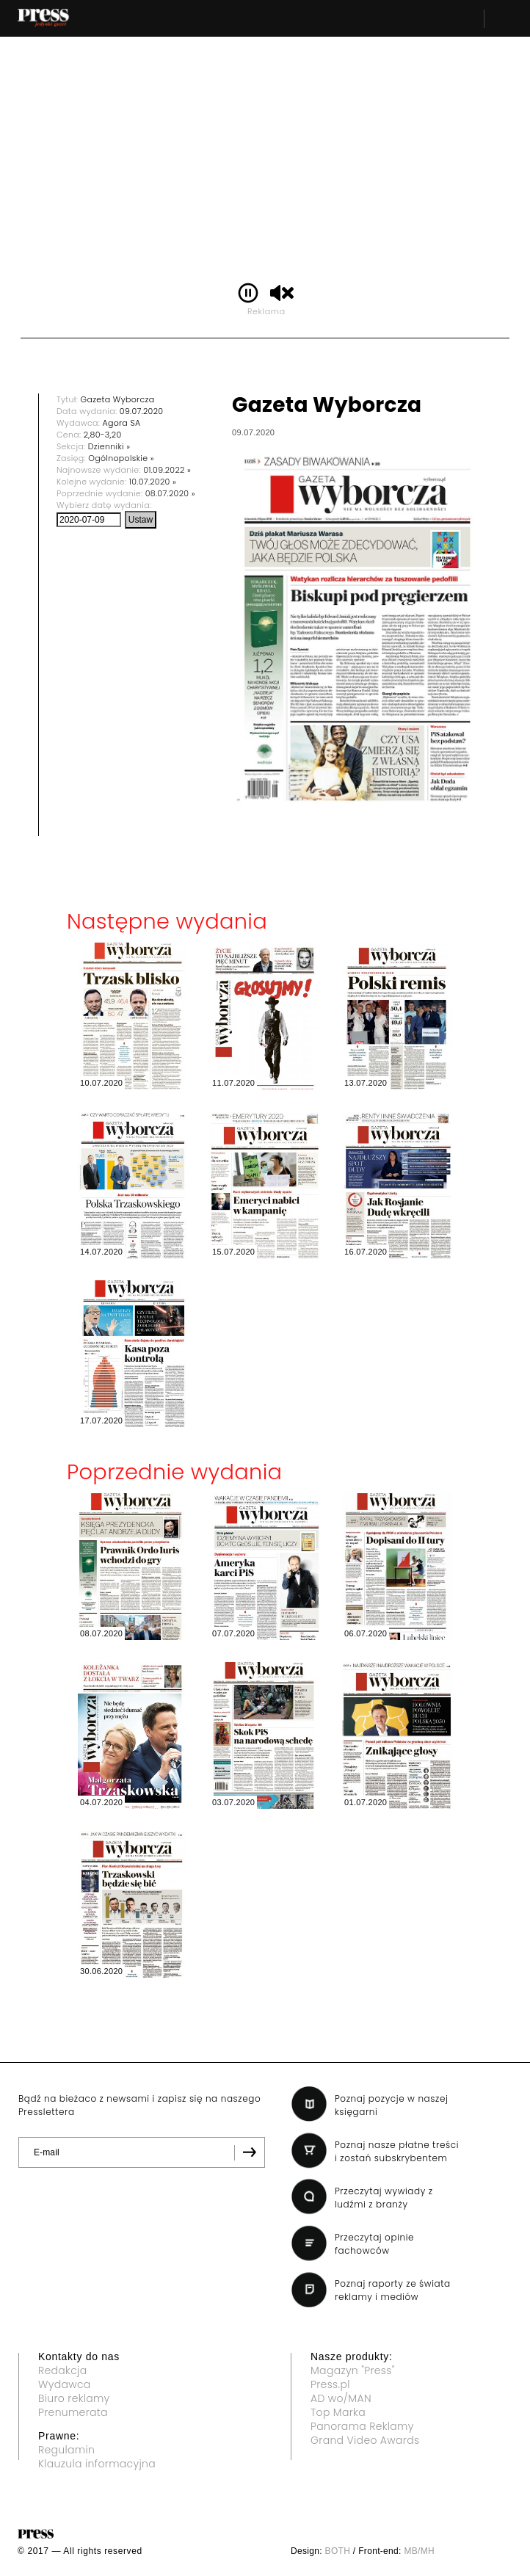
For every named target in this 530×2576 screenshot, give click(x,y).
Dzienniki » (109, 446)
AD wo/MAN (341, 2398)
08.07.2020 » (170, 493)
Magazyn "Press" (353, 2370)
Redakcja (62, 2370)
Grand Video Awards (365, 2440)
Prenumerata (73, 2412)
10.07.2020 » (152, 481)
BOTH (338, 2551)
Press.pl (330, 2384)
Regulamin (66, 2449)
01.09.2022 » (167, 470)
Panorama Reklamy (362, 2426)
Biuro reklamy (74, 2398)
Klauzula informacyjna (97, 2463)
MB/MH (419, 2551)
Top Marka (338, 2412)
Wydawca (64, 2384)
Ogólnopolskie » (121, 458)
